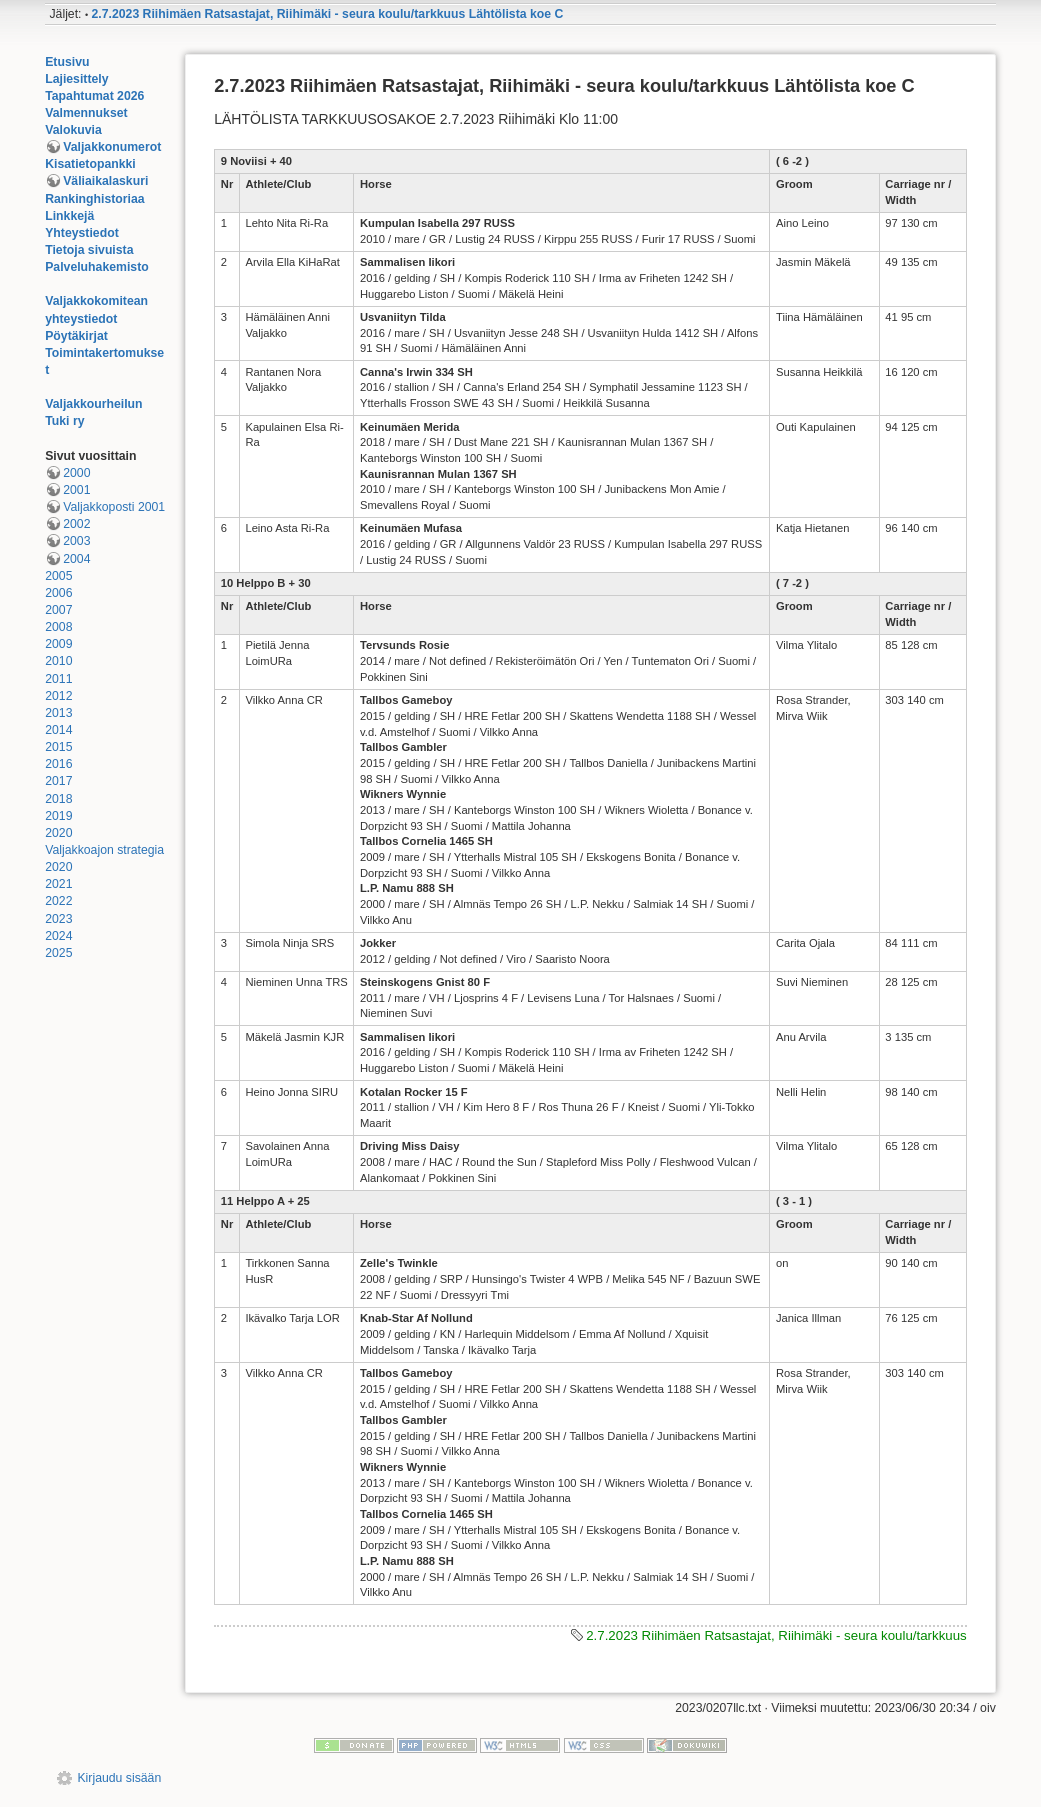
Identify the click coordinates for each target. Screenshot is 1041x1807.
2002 (76, 524)
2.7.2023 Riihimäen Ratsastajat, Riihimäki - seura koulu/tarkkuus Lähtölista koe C (328, 14)
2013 (58, 713)
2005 (58, 576)
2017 (58, 781)
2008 (58, 627)
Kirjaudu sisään (119, 1778)
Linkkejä (69, 216)
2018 (58, 799)
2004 (76, 559)
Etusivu (67, 62)
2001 (76, 490)
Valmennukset (86, 113)
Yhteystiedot (82, 233)
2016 (58, 764)
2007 (58, 610)
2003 (76, 541)
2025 (58, 953)
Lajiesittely (76, 79)
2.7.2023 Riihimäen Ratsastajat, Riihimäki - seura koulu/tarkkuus (776, 1635)
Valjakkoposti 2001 (114, 507)
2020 (58, 833)
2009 (58, 644)
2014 (58, 730)
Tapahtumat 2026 (94, 96)
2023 (58, 919)
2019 (58, 816)
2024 (58, 936)
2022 (58, 901)
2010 (58, 661)
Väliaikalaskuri (105, 181)
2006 (58, 593)
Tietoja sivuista (89, 250)
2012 (58, 696)
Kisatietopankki (90, 164)
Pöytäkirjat (76, 336)
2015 (58, 747)
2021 (58, 884)
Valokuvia (73, 130)
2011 (58, 679)
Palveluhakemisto (97, 267)
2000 (76, 473)
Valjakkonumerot (112, 147)
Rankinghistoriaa (94, 199)
